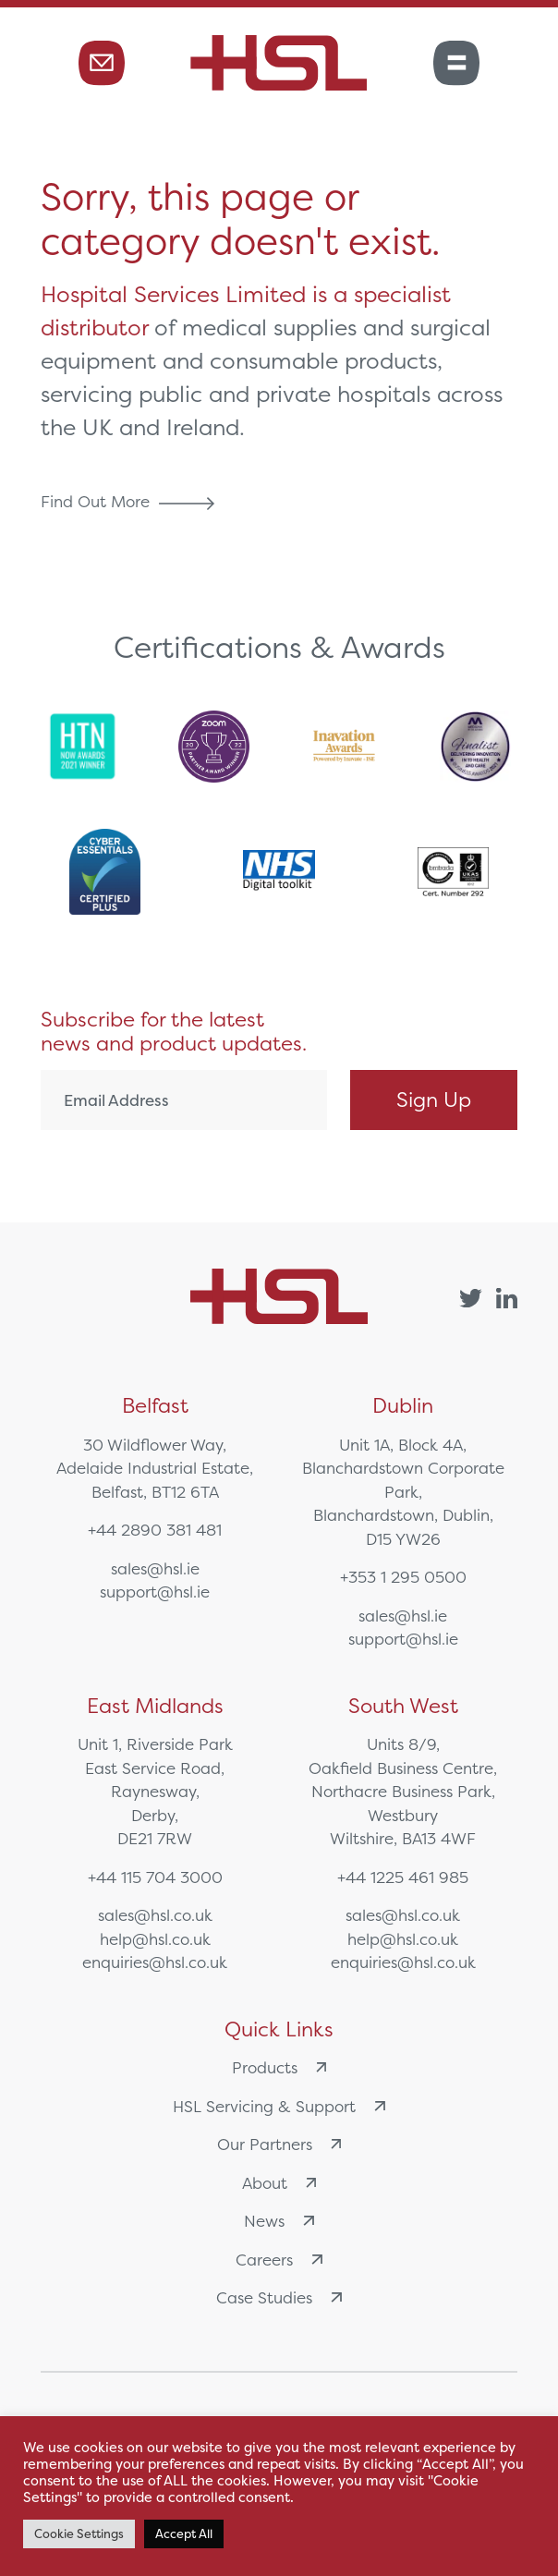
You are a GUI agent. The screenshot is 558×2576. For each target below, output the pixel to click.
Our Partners (279, 2144)
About (279, 2183)
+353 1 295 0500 (403, 1576)
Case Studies (278, 2297)
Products (279, 2067)
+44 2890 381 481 (155, 1529)
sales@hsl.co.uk (155, 1915)
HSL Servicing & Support (278, 2106)
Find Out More (132, 501)
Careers (278, 2259)
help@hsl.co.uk (155, 1939)
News (278, 2220)
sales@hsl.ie (155, 1568)
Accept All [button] (183, 2534)
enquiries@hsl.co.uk (154, 1962)
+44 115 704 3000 (155, 1877)
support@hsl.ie (155, 1591)
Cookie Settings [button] (79, 2534)
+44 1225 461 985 (402, 1877)
